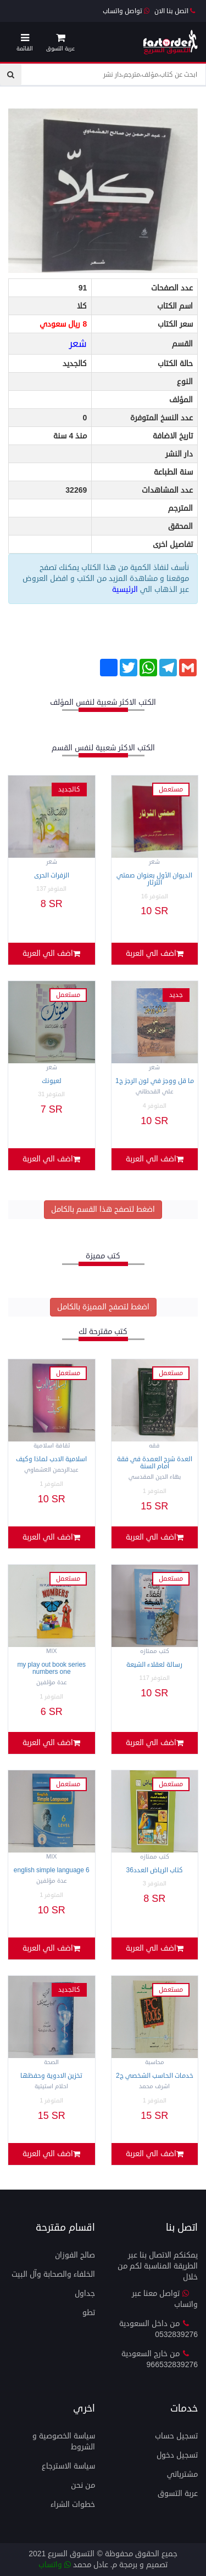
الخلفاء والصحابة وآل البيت (53, 2274)
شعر (78, 344)
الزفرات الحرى (51, 875)
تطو (88, 2312)
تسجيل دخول (177, 2455)
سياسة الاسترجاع (68, 2466)
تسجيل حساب (176, 2436)
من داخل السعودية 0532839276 (158, 2329)
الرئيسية (126, 589)
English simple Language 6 (52, 1870)
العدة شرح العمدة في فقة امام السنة (154, 1463)
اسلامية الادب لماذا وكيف (51, 1459)
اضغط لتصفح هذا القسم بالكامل (103, 1209)
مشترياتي (182, 2474)
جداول (85, 2293)
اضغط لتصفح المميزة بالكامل (103, 1307)
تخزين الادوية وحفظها (51, 2076)
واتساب (54, 2565)
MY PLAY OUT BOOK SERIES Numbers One (51, 1668)
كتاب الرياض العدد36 (154, 1870)
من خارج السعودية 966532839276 (159, 2359)
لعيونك (52, 1081)
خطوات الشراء (73, 2504)
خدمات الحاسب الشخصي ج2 (154, 2076)
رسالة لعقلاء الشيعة (154, 1664)
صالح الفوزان (75, 2255)
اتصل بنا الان (174, 11)
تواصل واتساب (126, 11)
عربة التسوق (178, 2493)
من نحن (83, 2485)
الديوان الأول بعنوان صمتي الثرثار (154, 879)
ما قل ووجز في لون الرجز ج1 (154, 1081)
